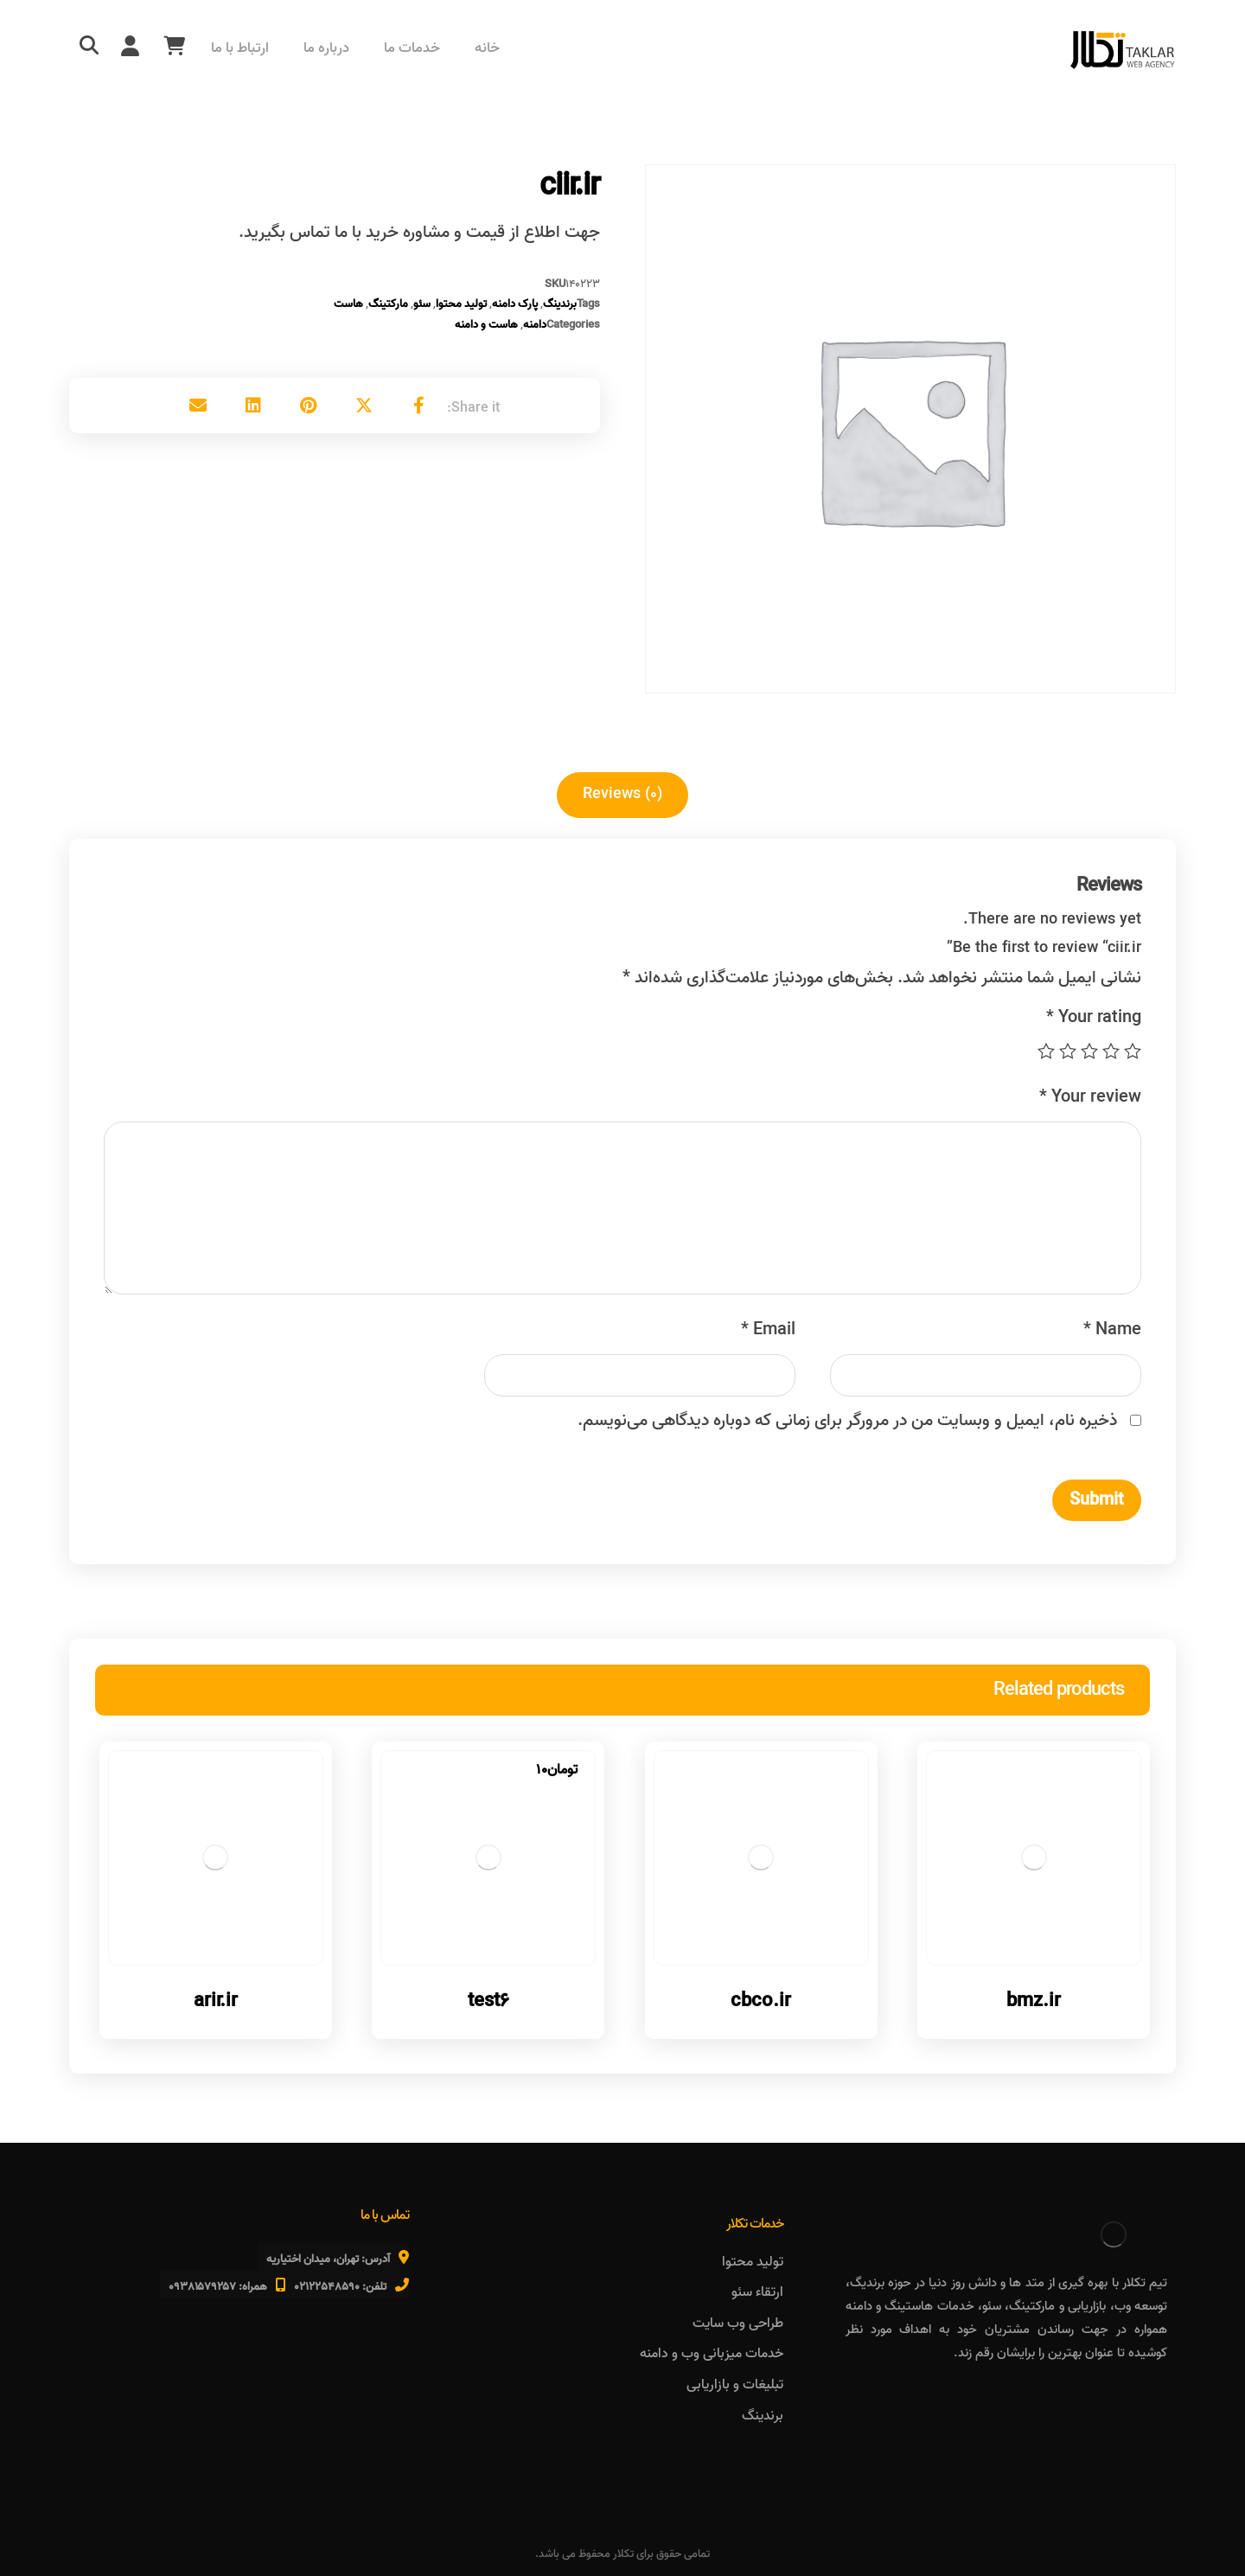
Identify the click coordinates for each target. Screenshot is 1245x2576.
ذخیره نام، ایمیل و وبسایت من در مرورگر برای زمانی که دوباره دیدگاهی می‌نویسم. (847, 1421)
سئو (422, 304)
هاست (348, 304)
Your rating (1093, 1018)
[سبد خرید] (174, 46)
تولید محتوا (461, 304)
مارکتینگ (388, 304)
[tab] (622, 794)
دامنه (534, 325)
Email (768, 1330)
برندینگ (560, 304)
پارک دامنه (515, 304)
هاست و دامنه (486, 325)
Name (1112, 1330)
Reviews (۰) (622, 794)
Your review (1090, 1097)
